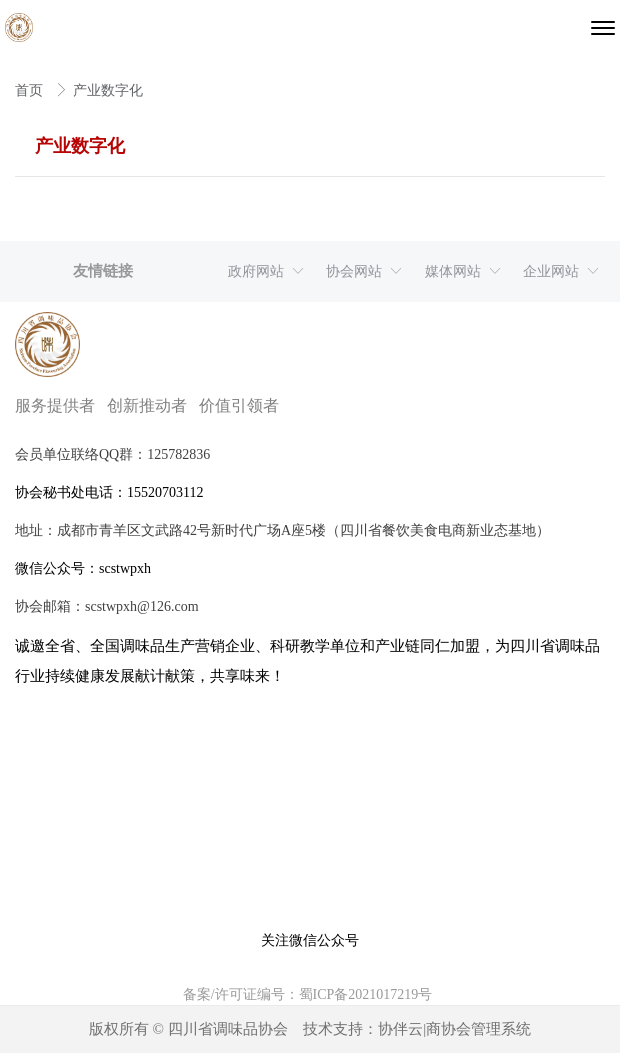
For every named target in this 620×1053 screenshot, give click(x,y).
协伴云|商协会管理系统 (454, 1029)
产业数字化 (108, 90)
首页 (31, 90)
